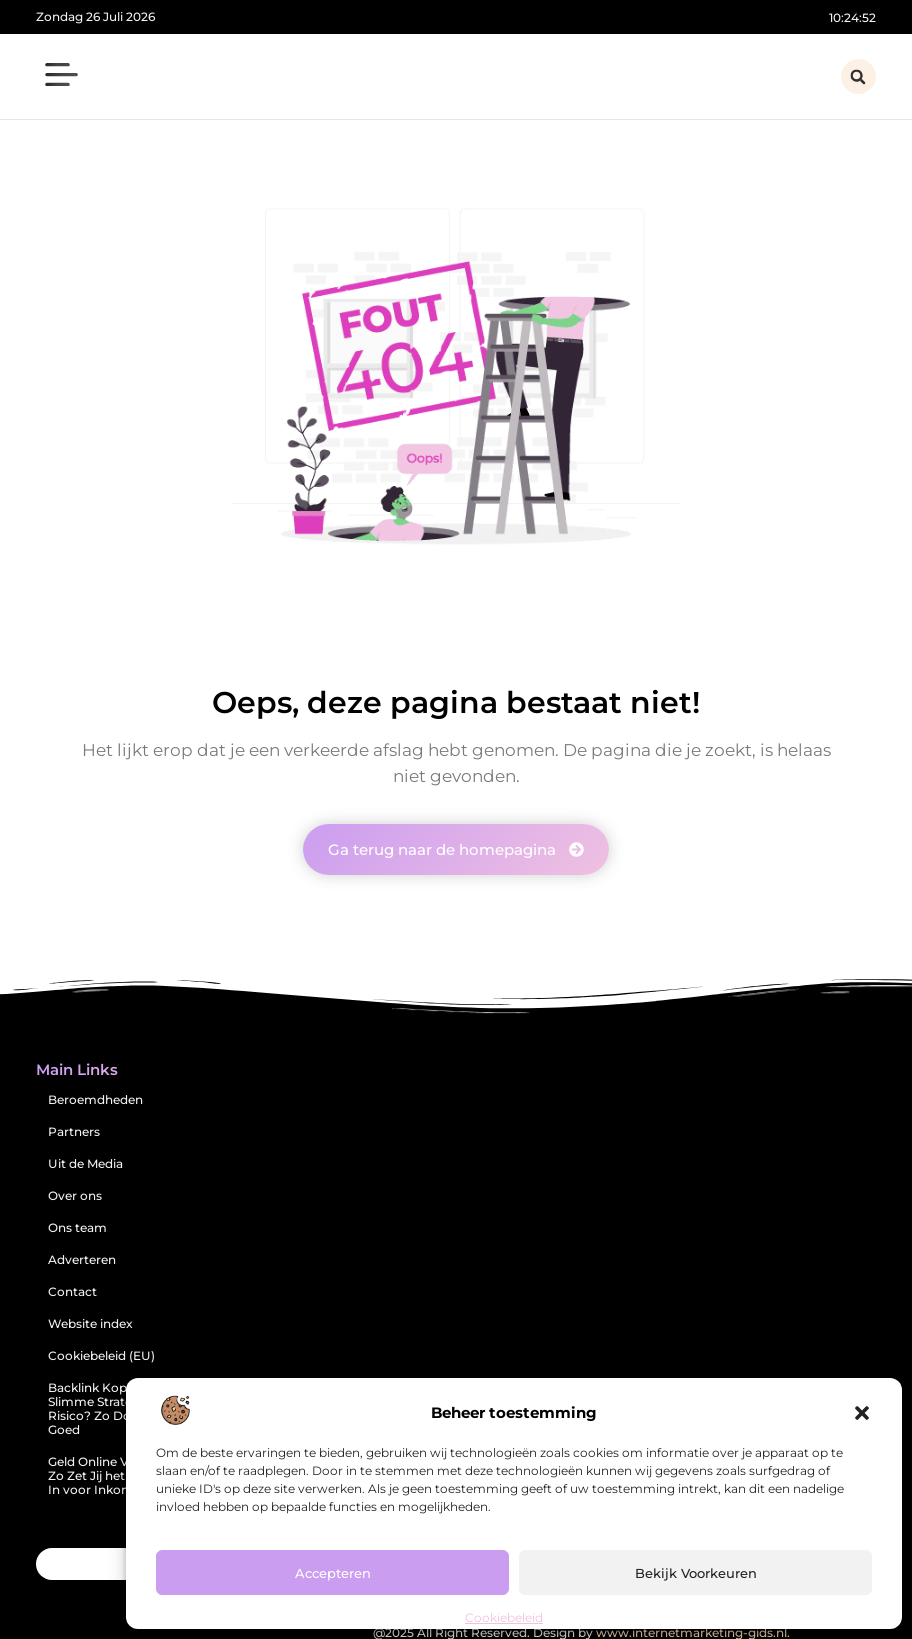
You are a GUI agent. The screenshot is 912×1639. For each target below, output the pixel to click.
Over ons (75, 1195)
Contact (72, 1291)
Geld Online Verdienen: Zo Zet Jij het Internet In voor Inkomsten (116, 1475)
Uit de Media (85, 1163)
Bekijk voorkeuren (696, 1573)
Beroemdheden (95, 1099)
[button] (862, 1413)
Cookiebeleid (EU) (101, 1355)
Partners (74, 1131)
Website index (90, 1323)
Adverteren (82, 1259)
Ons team (77, 1227)
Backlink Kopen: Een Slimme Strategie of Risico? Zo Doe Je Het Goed (113, 1408)
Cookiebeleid (504, 1617)
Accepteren (333, 1573)
